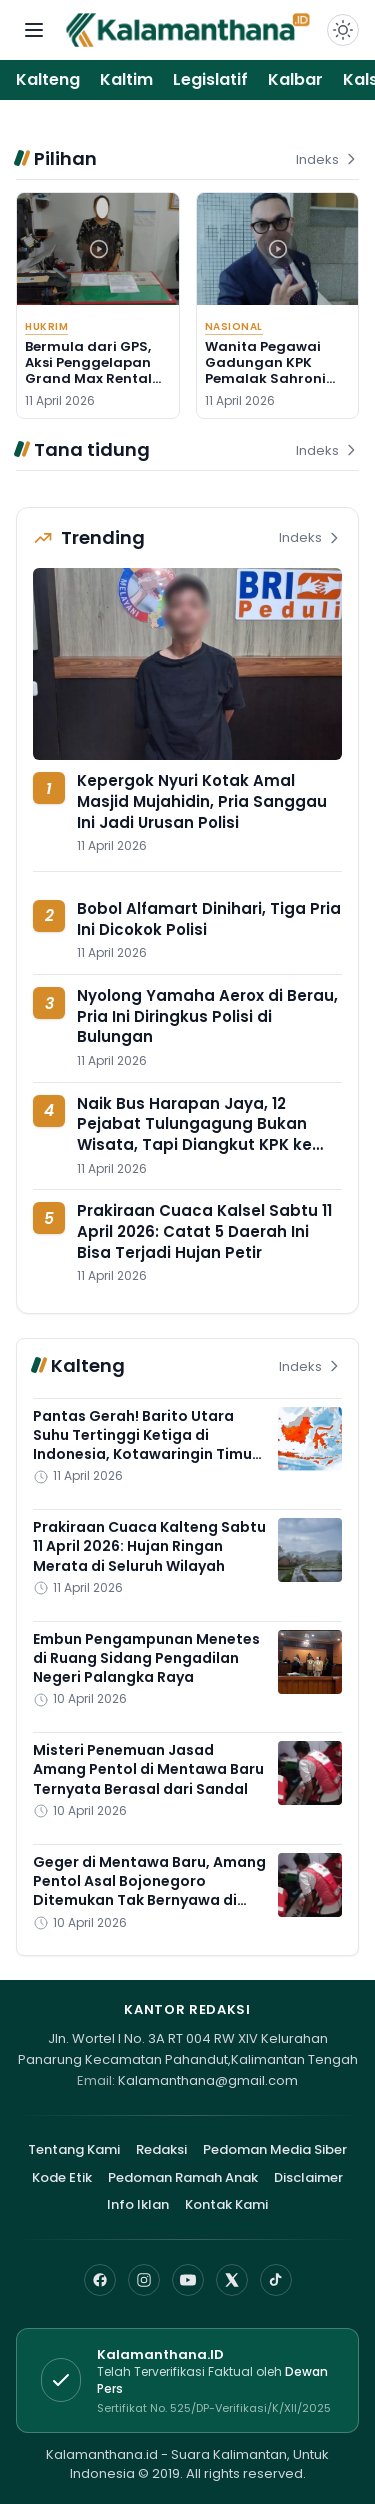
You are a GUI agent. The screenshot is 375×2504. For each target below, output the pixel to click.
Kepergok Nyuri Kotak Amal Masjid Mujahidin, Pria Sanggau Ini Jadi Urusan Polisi (202, 801)
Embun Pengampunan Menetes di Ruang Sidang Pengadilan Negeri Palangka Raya (146, 1658)
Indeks (327, 159)
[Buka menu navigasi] (34, 30)
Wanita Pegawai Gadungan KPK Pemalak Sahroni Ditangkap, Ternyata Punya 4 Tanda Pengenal (268, 387)
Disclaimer (308, 2177)
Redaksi (161, 2149)
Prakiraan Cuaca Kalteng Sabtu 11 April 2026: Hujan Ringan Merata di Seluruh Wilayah (149, 1546)
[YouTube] (188, 2280)
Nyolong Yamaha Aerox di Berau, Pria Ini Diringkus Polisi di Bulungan (207, 1016)
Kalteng (48, 79)
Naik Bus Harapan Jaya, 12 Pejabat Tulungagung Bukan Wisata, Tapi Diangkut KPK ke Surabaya (194, 1134)
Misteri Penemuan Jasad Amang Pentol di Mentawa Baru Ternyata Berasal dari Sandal (148, 1769)
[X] (232, 2280)
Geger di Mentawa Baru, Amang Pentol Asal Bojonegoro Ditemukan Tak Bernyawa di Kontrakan (149, 1891)
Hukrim (46, 326)
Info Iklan (138, 2204)
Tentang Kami (74, 2149)
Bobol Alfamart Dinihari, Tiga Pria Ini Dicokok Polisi (209, 919)
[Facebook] (100, 2280)
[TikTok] (276, 2280)
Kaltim (126, 79)
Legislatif (210, 79)
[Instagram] (144, 2280)
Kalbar (295, 79)
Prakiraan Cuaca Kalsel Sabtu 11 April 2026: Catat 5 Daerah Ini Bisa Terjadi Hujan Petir (204, 1231)
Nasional (234, 326)
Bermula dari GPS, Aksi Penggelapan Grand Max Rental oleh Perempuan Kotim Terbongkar (89, 379)
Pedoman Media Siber (275, 2149)
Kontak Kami (226, 2204)
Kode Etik (62, 2177)
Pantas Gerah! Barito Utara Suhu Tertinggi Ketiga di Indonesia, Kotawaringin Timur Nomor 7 (145, 1445)
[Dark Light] (343, 30)
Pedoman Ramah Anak (183, 2177)
